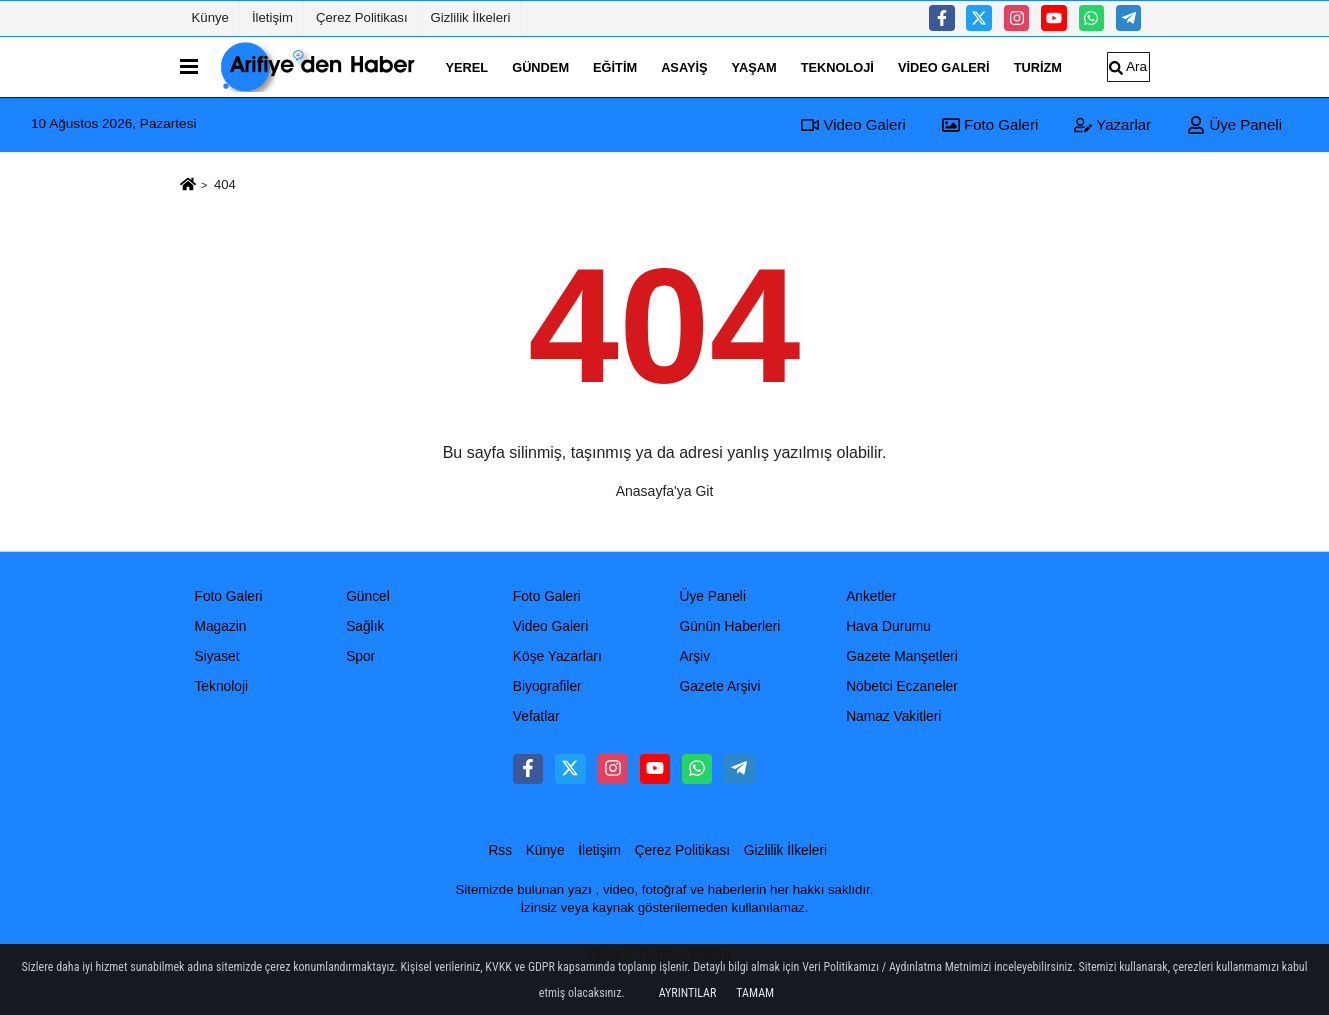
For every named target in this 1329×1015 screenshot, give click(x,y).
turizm (1038, 66)
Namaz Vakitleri (893, 716)
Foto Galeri (990, 124)
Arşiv (694, 656)
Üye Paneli (1234, 124)
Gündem (540, 66)
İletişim (272, 17)
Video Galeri (944, 66)
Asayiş (684, 66)
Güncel (368, 596)
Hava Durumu (888, 626)
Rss (500, 850)
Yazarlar (1112, 124)
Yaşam (754, 66)
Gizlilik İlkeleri (471, 17)
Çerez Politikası (362, 17)
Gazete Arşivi (719, 686)
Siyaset (217, 656)
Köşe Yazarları (557, 656)
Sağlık (365, 626)
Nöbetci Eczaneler (902, 686)
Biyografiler (547, 686)
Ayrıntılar (688, 993)
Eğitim (615, 66)
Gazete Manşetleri (902, 656)
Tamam (755, 993)
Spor (360, 656)
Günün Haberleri (729, 626)
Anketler (871, 596)
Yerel (467, 66)
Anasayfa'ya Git (665, 491)
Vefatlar (536, 716)
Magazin (221, 626)
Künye (210, 17)
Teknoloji (837, 66)
